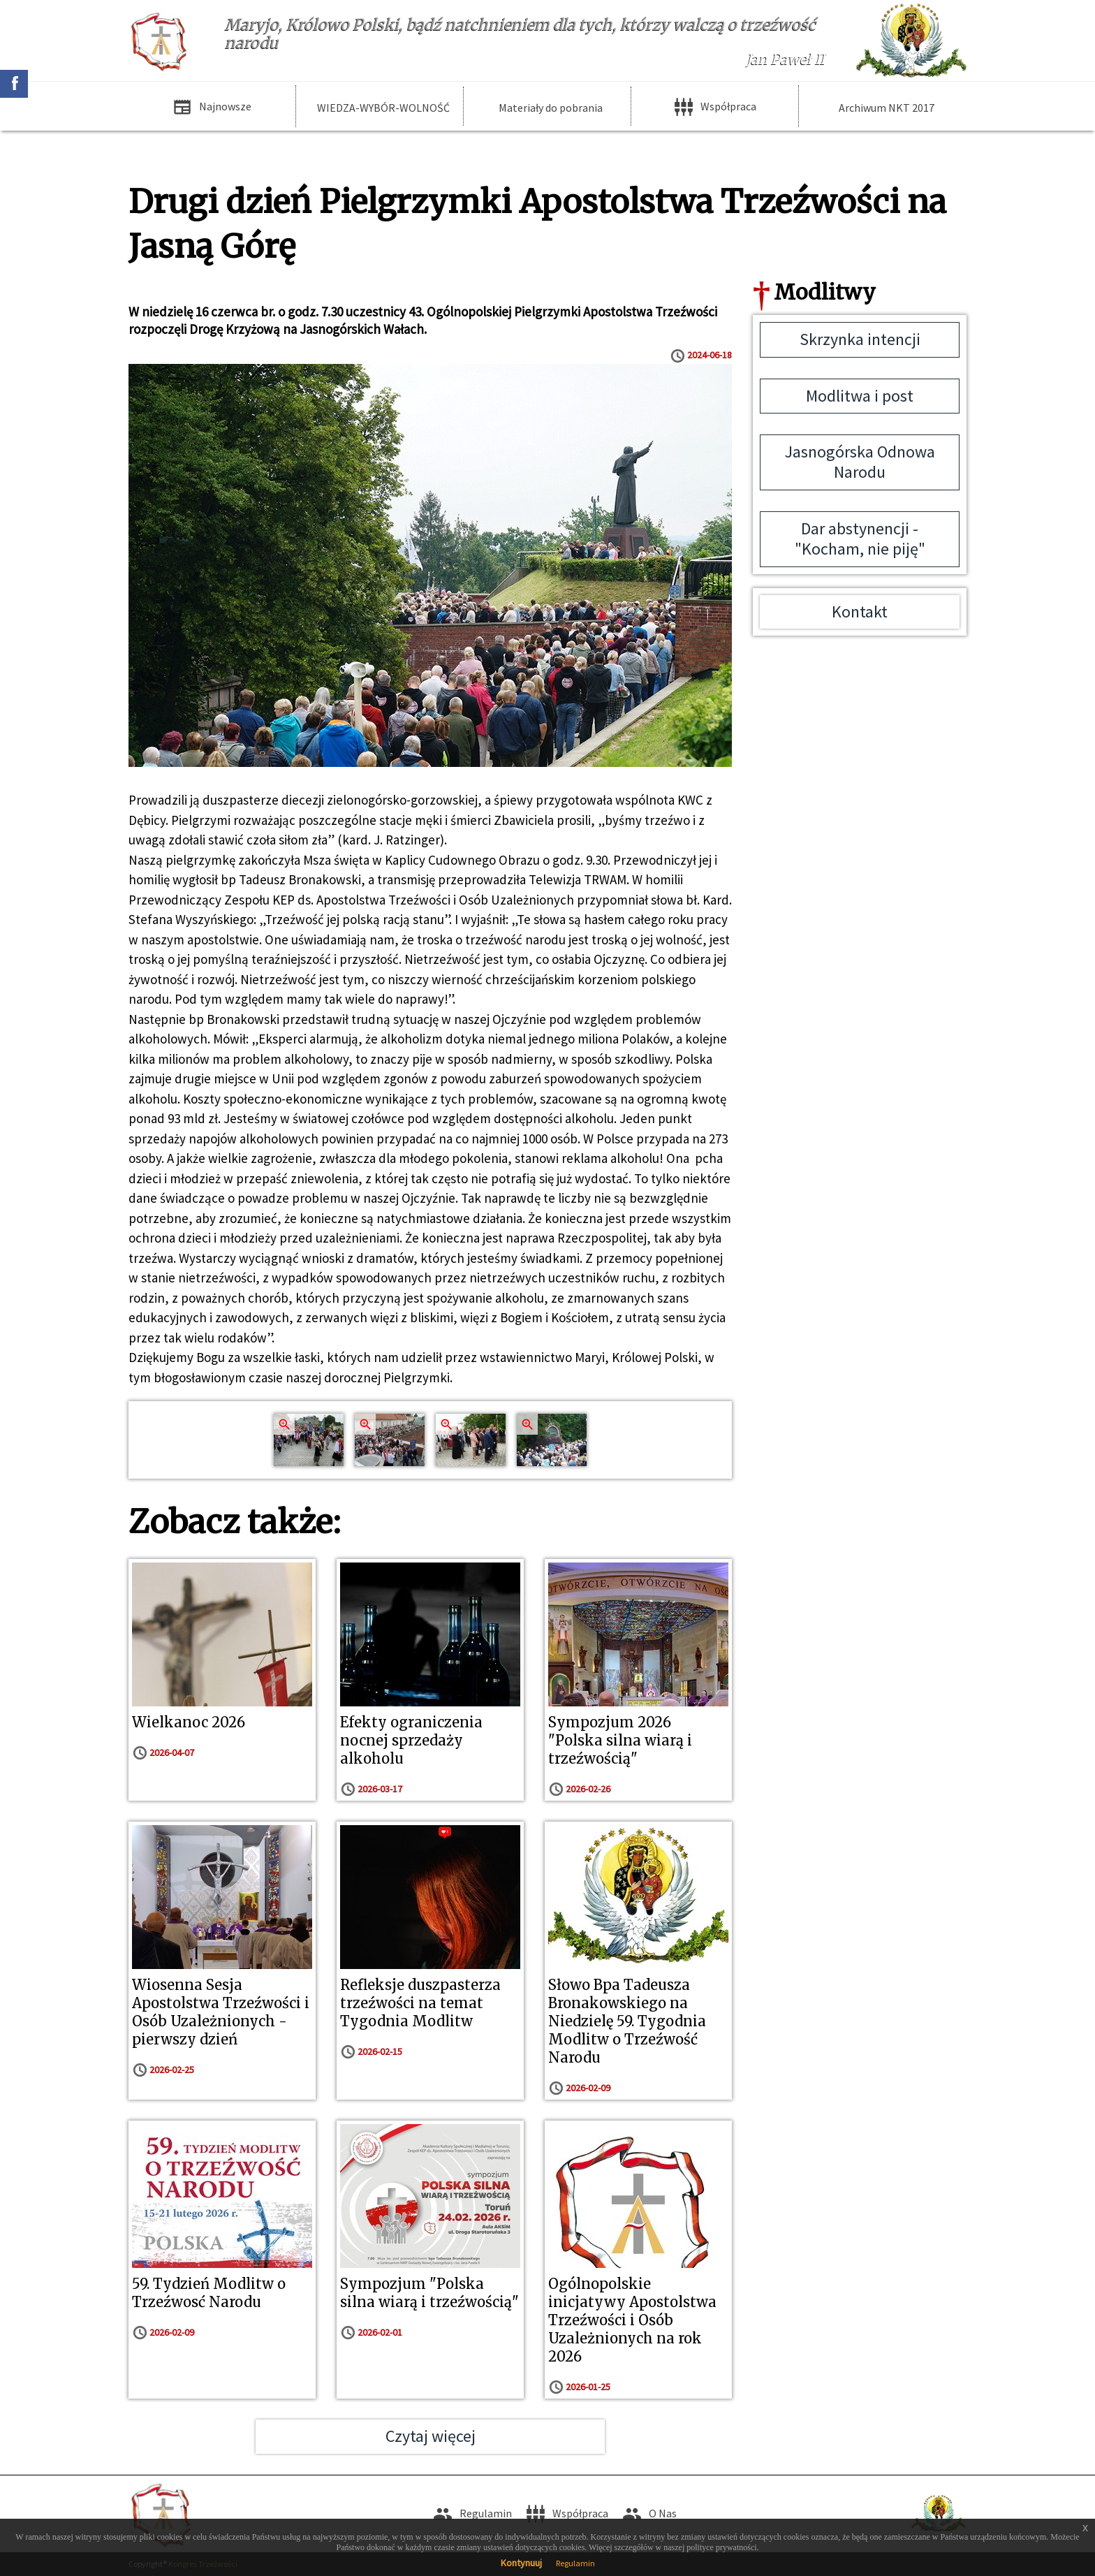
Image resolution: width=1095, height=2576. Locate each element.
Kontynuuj (521, 2562)
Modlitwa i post (859, 396)
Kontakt (860, 611)
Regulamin (575, 2563)
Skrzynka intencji (860, 339)
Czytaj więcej (430, 2436)
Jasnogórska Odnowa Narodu (860, 462)
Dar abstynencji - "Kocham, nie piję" (860, 538)
